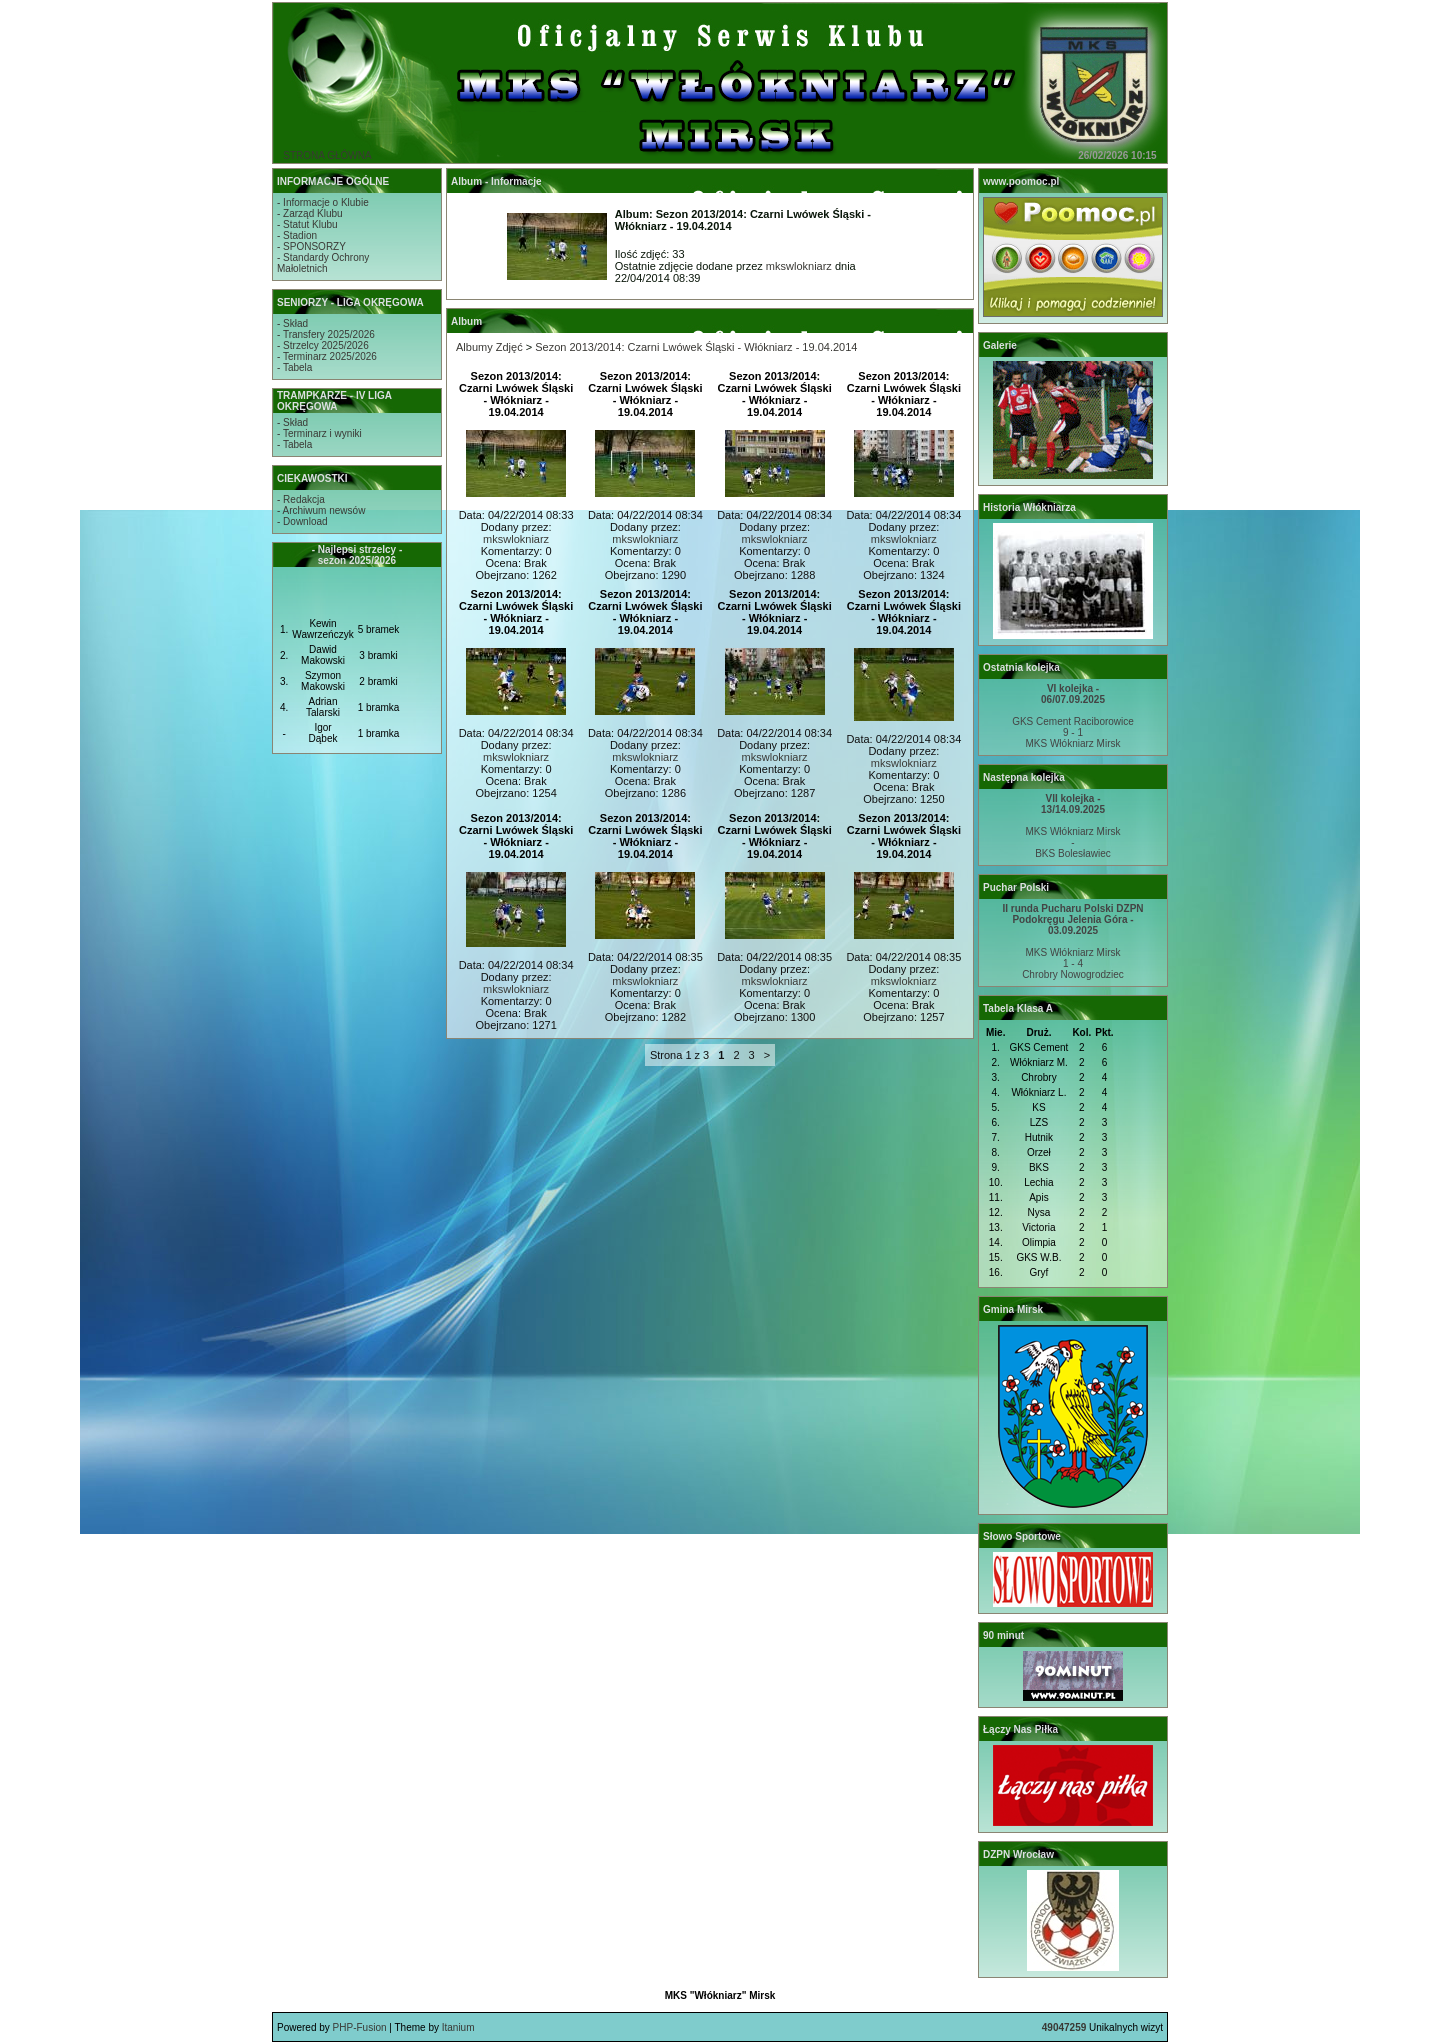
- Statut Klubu (307, 224)
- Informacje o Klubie (323, 202)
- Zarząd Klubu (310, 213)
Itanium (458, 2027)
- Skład (292, 323)
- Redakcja (301, 499)
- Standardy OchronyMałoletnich (323, 263)
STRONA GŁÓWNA (327, 155)
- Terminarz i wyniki (319, 433)
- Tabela (294, 367)
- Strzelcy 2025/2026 (323, 345)
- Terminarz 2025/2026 (327, 356)
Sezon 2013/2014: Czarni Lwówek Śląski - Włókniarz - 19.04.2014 (696, 347)
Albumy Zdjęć (489, 347)
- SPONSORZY (311, 246)
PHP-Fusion (360, 2027)
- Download (302, 521)
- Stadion (297, 235)
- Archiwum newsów (321, 510)
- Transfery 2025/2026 (326, 334)
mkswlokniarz (799, 266)
